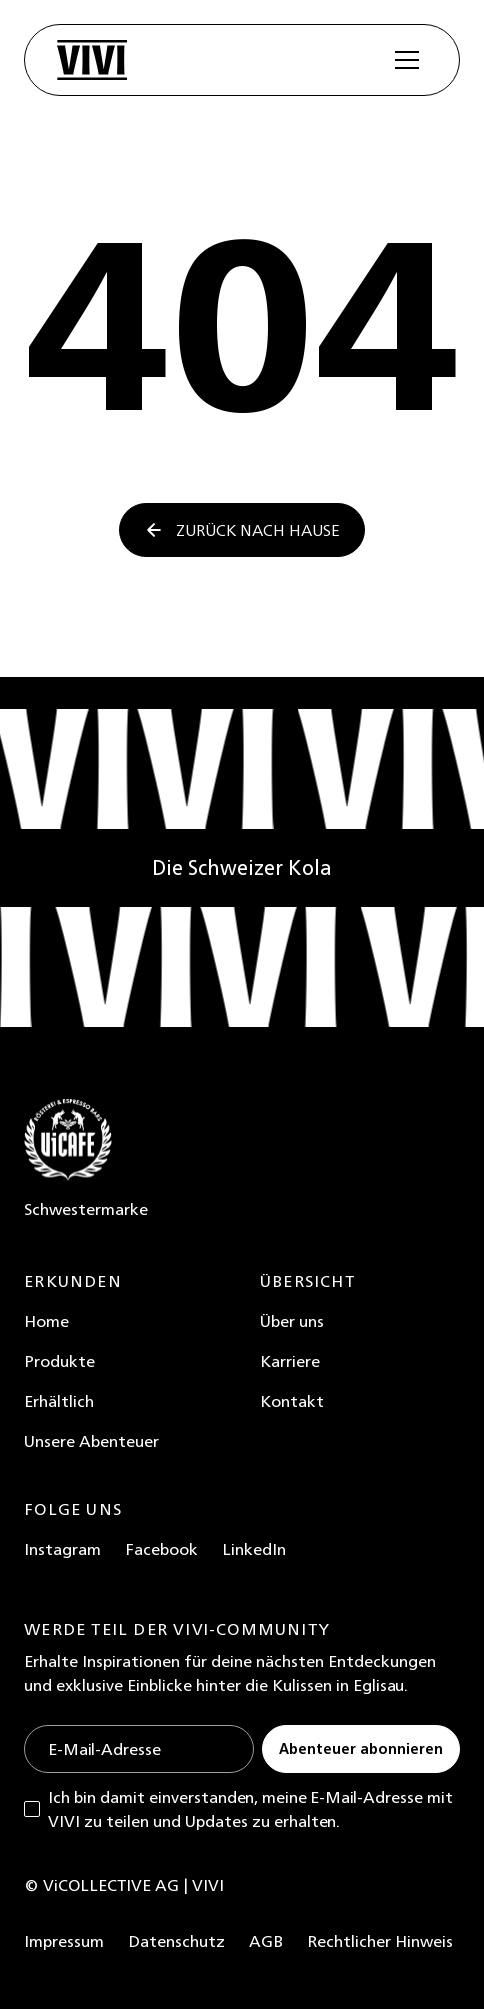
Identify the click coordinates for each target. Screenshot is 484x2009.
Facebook (161, 1549)
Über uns (292, 1321)
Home (46, 1321)
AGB (266, 1941)
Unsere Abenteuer (91, 1441)
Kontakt (292, 1401)
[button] (407, 60)
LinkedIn (254, 1549)
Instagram (62, 1549)
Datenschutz (176, 1941)
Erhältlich (59, 1401)
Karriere (290, 1361)
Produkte (59, 1361)
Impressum (64, 1941)
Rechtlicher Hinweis (380, 1941)
